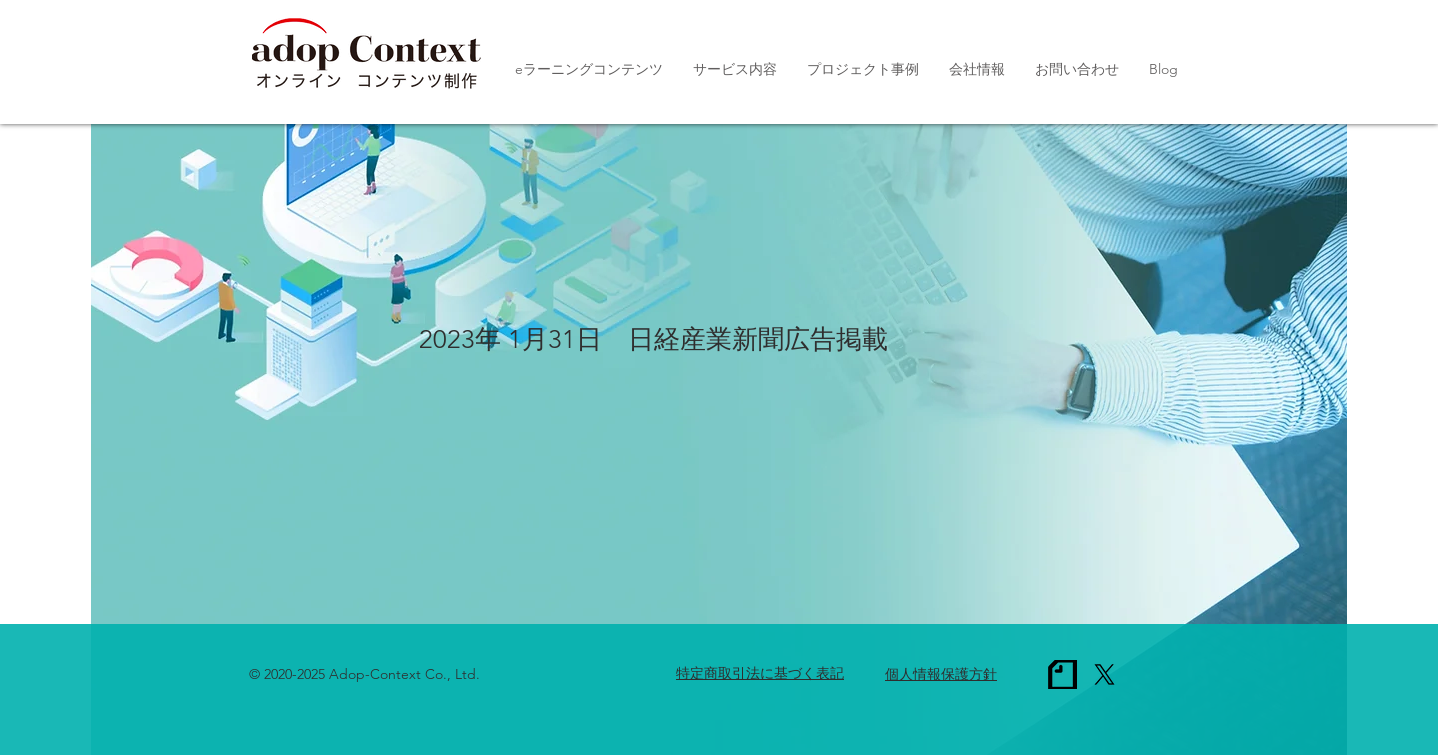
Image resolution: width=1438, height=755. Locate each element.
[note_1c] (1062, 674)
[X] (1104, 674)
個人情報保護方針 (941, 674)
